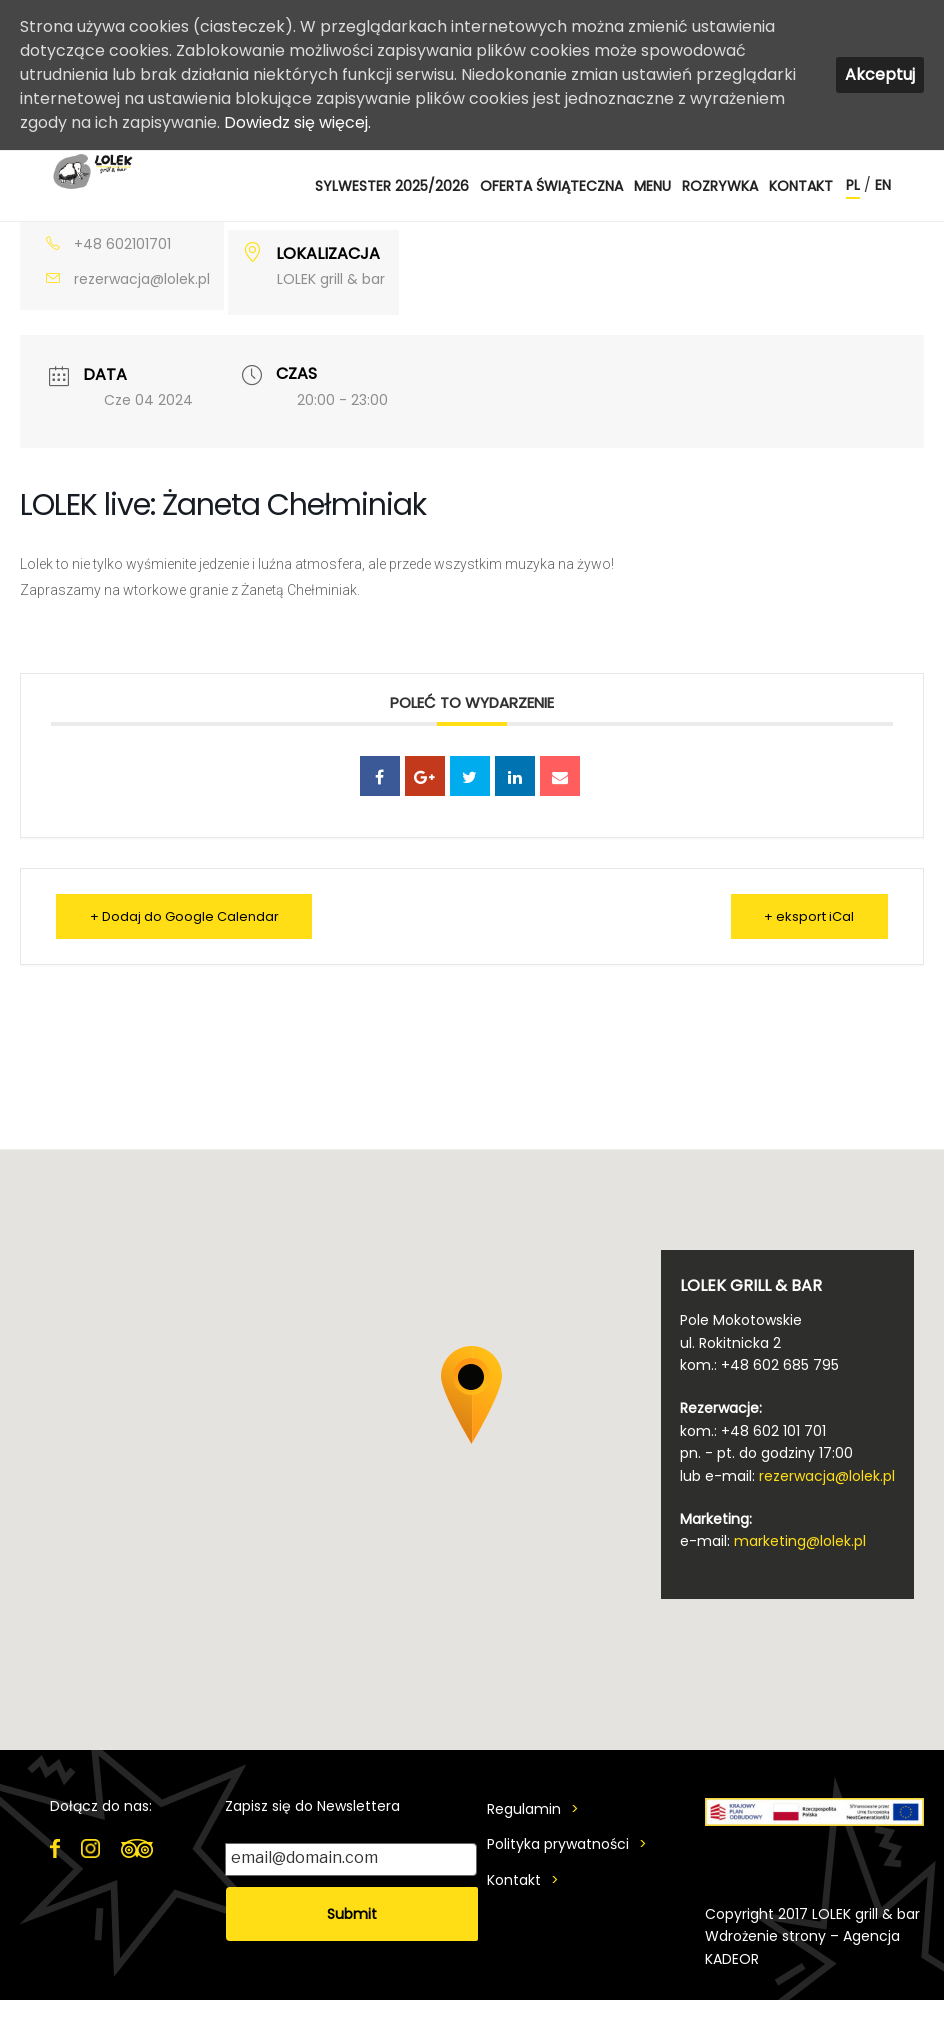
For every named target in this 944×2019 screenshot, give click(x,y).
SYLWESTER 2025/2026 (392, 186)
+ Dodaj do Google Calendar (185, 916)
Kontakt (801, 186)
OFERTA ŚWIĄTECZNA (551, 186)
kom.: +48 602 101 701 (753, 1431)
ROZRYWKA (720, 186)
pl (853, 185)
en (883, 185)
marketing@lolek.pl (800, 1541)
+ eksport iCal (808, 916)
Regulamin (524, 1809)
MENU (652, 186)
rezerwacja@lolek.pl (142, 279)
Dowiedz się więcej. (297, 122)
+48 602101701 (122, 244)
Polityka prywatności (558, 1844)
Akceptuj (880, 74)
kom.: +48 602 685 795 (759, 1365)
